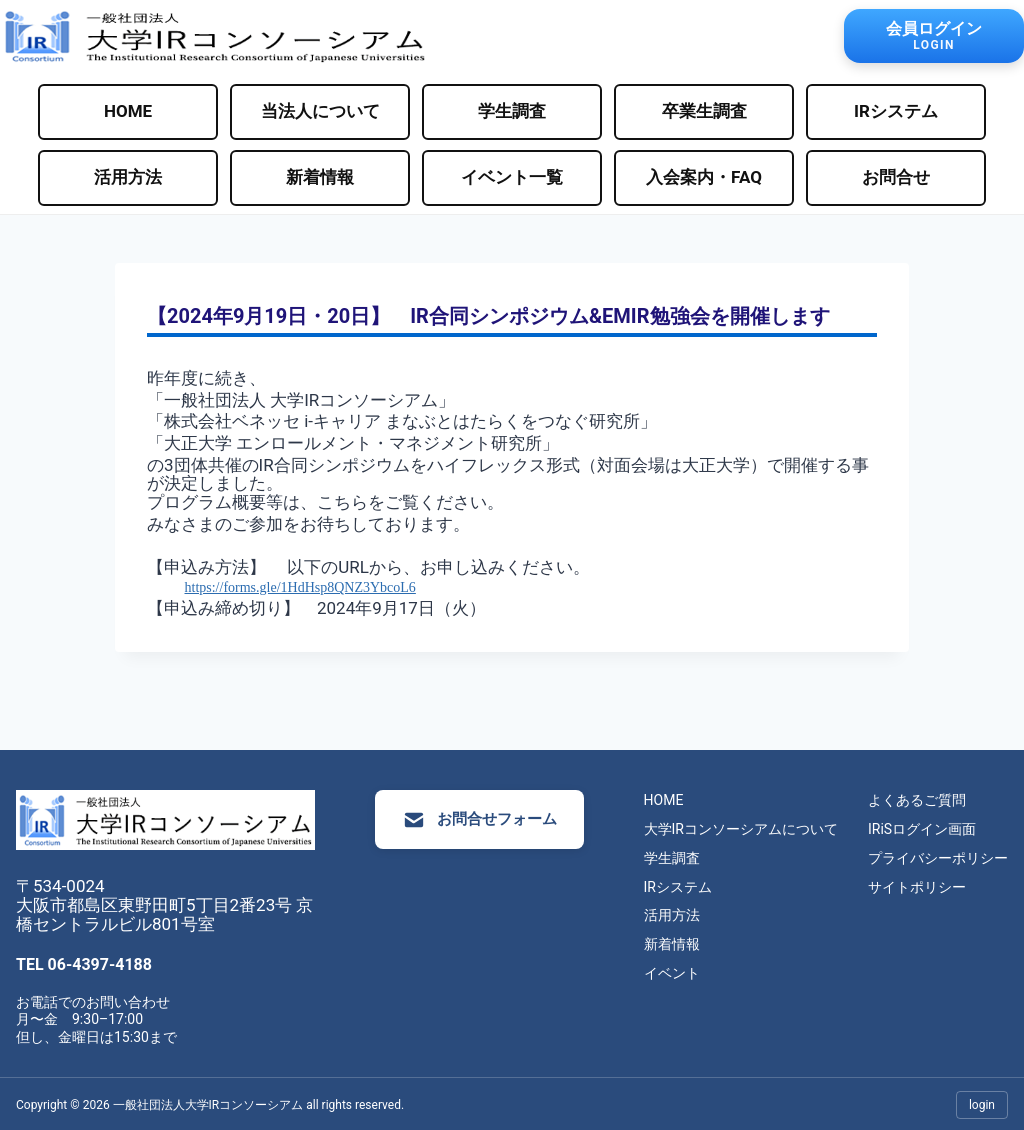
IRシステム (896, 111)
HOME (128, 111)
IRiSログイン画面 (922, 829)
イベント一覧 (512, 177)
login (982, 1102)
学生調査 (512, 111)
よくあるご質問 (917, 801)
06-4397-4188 (100, 962)
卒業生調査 (704, 111)
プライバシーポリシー (938, 858)
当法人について (320, 111)
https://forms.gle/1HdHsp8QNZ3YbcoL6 (300, 587)
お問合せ (896, 177)
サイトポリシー (917, 887)
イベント (672, 973)
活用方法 (128, 177)
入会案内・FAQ (704, 177)
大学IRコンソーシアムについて (741, 829)
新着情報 (320, 177)
